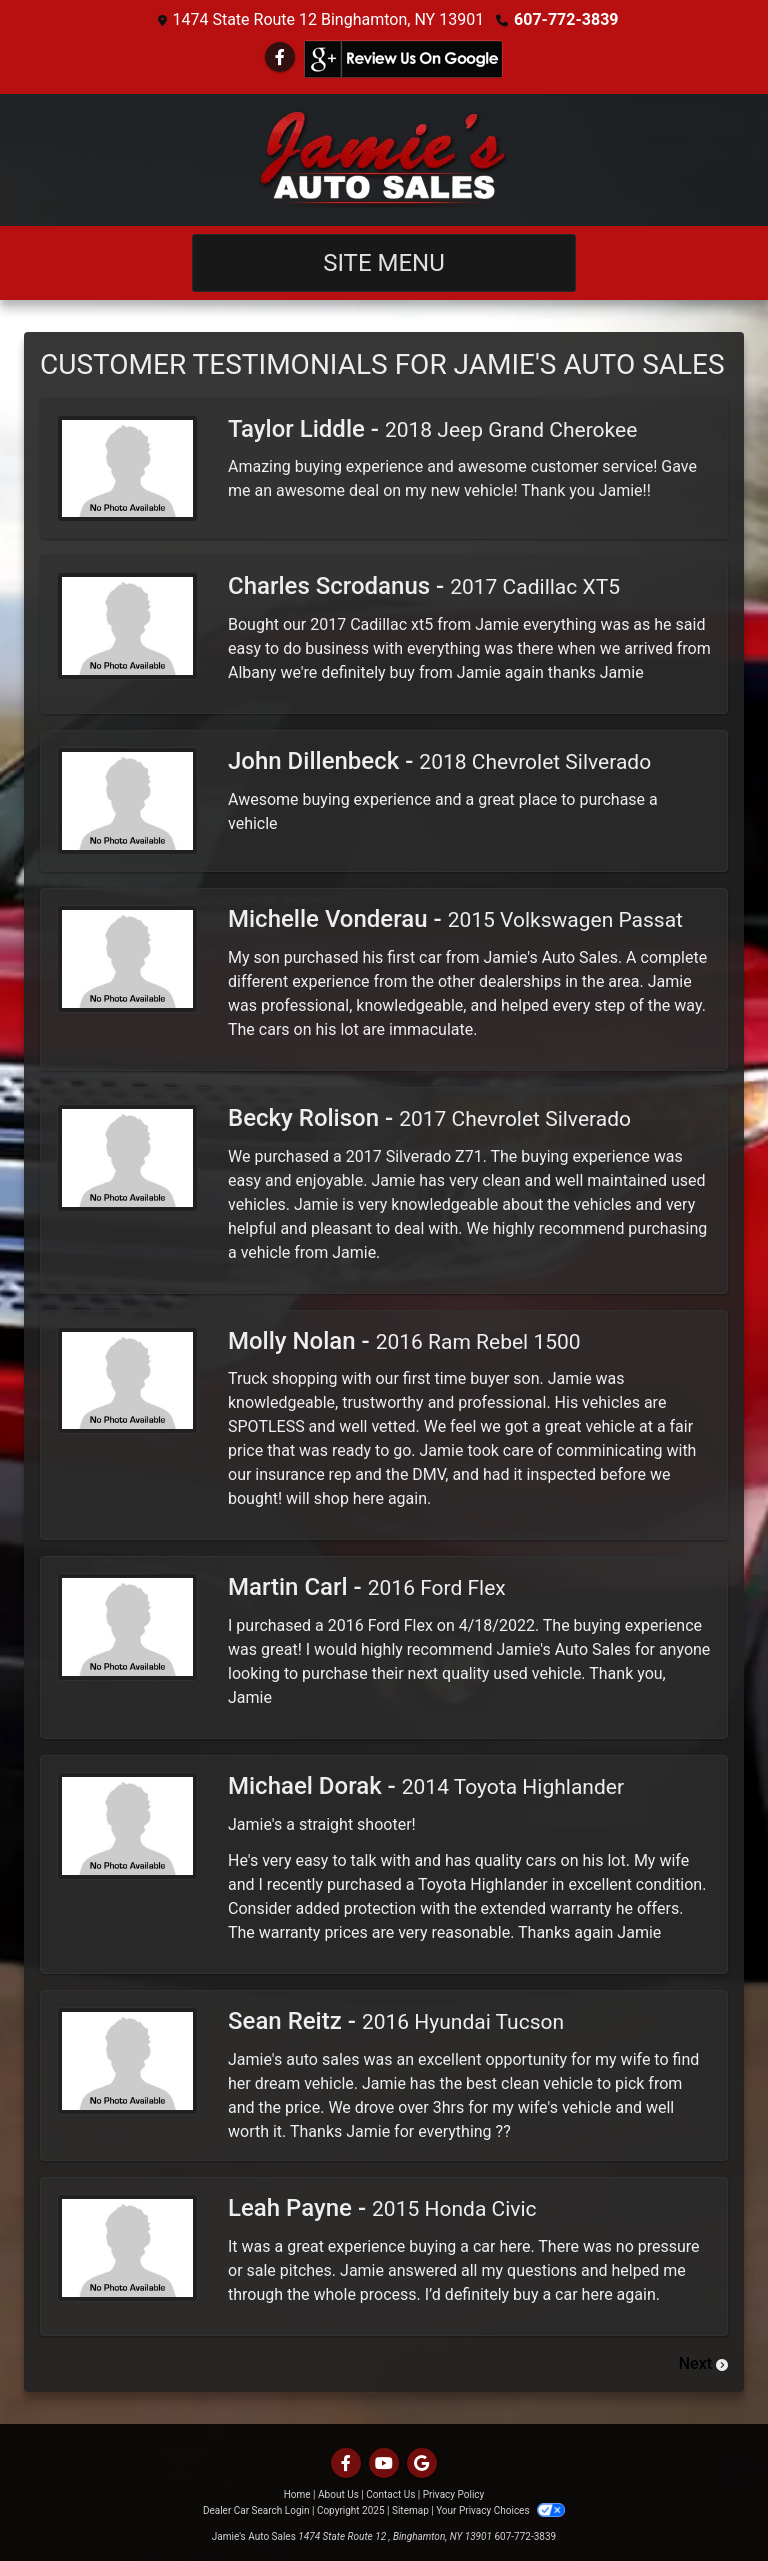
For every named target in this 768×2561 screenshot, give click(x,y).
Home (297, 2494)
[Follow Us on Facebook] (280, 57)
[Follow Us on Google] (422, 2463)
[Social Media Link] (403, 59)
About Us (338, 2494)
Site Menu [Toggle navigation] (384, 263)
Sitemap (410, 2510)
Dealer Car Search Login (256, 2510)
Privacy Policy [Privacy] (454, 2494)
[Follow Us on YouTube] (384, 2463)
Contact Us (390, 2494)
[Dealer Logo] (384, 160)
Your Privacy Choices (500, 2510)
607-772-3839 (566, 19)
